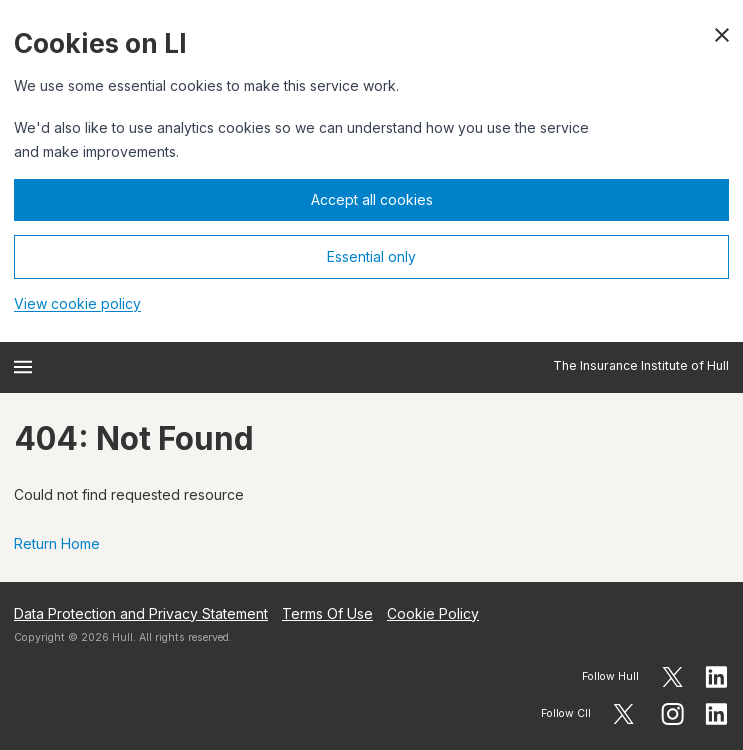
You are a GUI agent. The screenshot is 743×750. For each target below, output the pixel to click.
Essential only (371, 256)
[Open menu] (23, 367)
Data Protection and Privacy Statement (141, 613)
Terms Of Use (327, 613)
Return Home (57, 543)
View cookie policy (77, 303)
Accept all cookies (372, 199)
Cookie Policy (433, 613)
